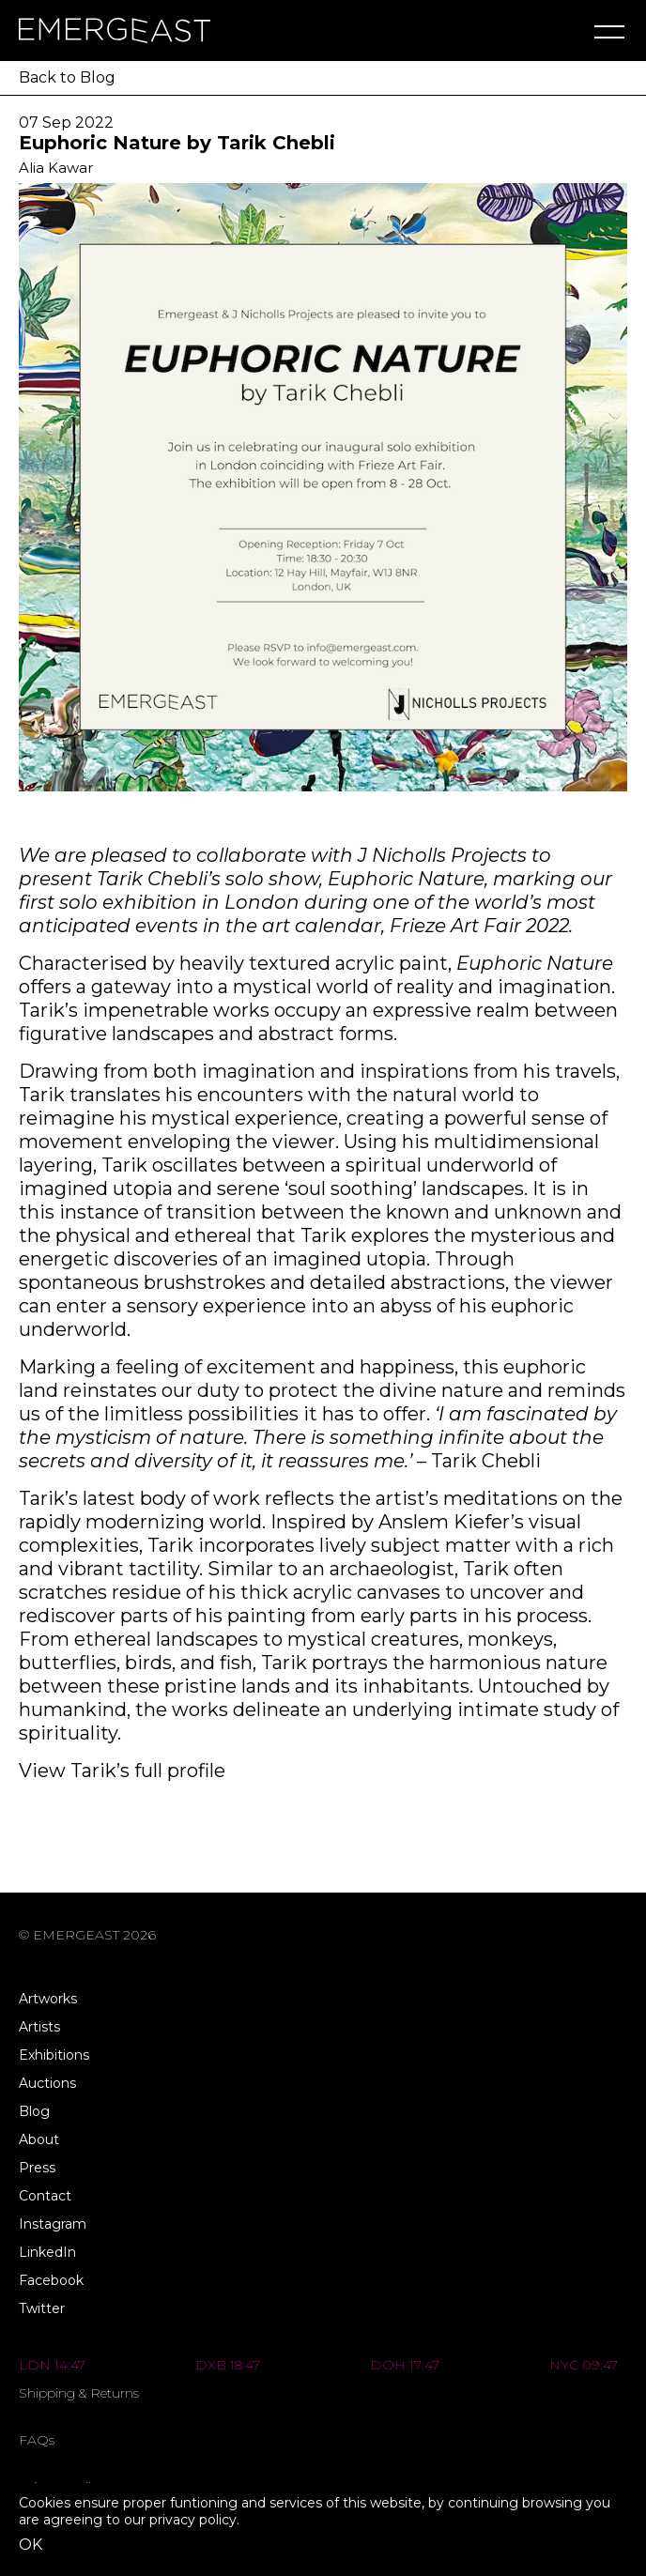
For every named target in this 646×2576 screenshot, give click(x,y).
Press (37, 2167)
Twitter (42, 2308)
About (39, 2139)
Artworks (48, 1998)
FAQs (36, 2439)
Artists (39, 2026)
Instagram (52, 2224)
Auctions (47, 2083)
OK (30, 2544)
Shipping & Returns (79, 2392)
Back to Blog (67, 77)
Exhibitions (54, 2055)
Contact (45, 2195)
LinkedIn (47, 2252)
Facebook (51, 2280)
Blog (34, 2111)
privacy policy (193, 2519)
